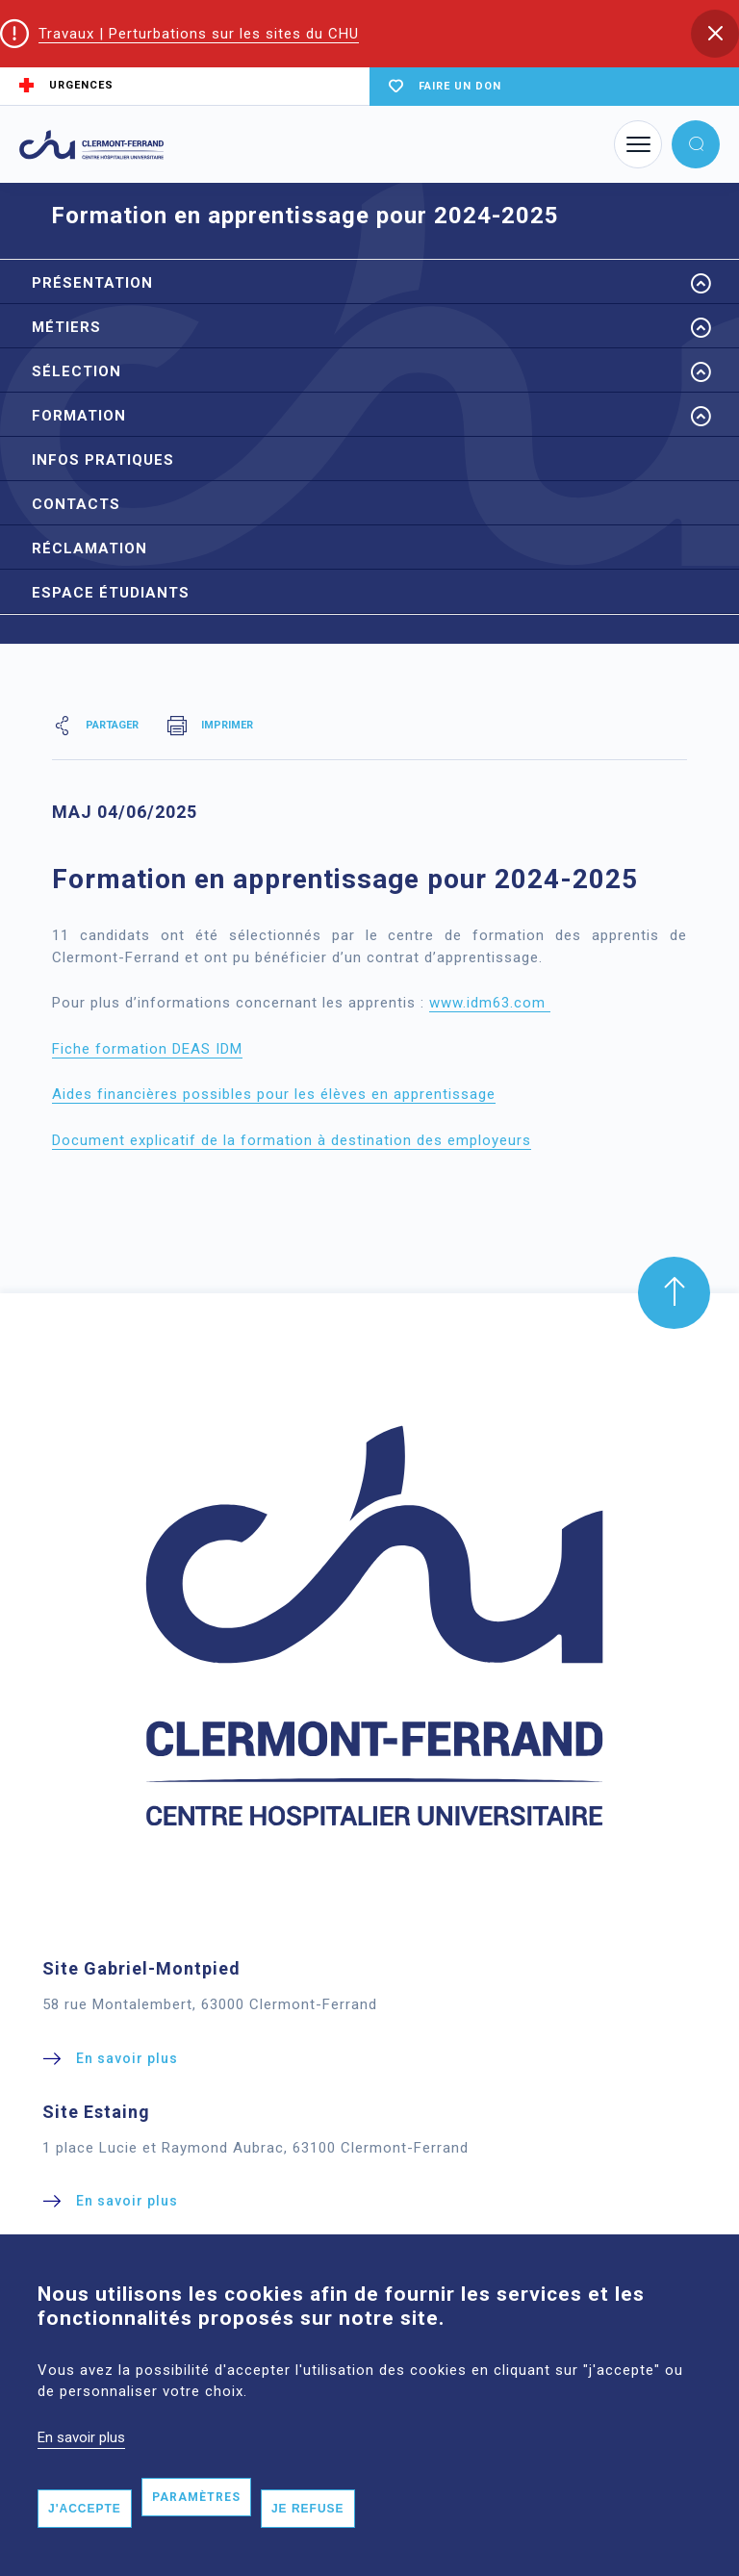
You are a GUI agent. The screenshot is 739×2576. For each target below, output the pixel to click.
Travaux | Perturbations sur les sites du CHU (198, 33)
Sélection (76, 371)
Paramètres (196, 2526)
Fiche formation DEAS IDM (147, 1049)
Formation (79, 415)
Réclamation (89, 548)
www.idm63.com (489, 1002)
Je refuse (307, 2537)
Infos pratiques (103, 460)
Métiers (66, 327)
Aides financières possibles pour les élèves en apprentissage (274, 1094)
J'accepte (84, 2537)
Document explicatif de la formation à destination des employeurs (291, 1140)
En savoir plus (81, 2465)
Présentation (92, 283)
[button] (715, 34)
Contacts (76, 504)
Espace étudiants (111, 592)
